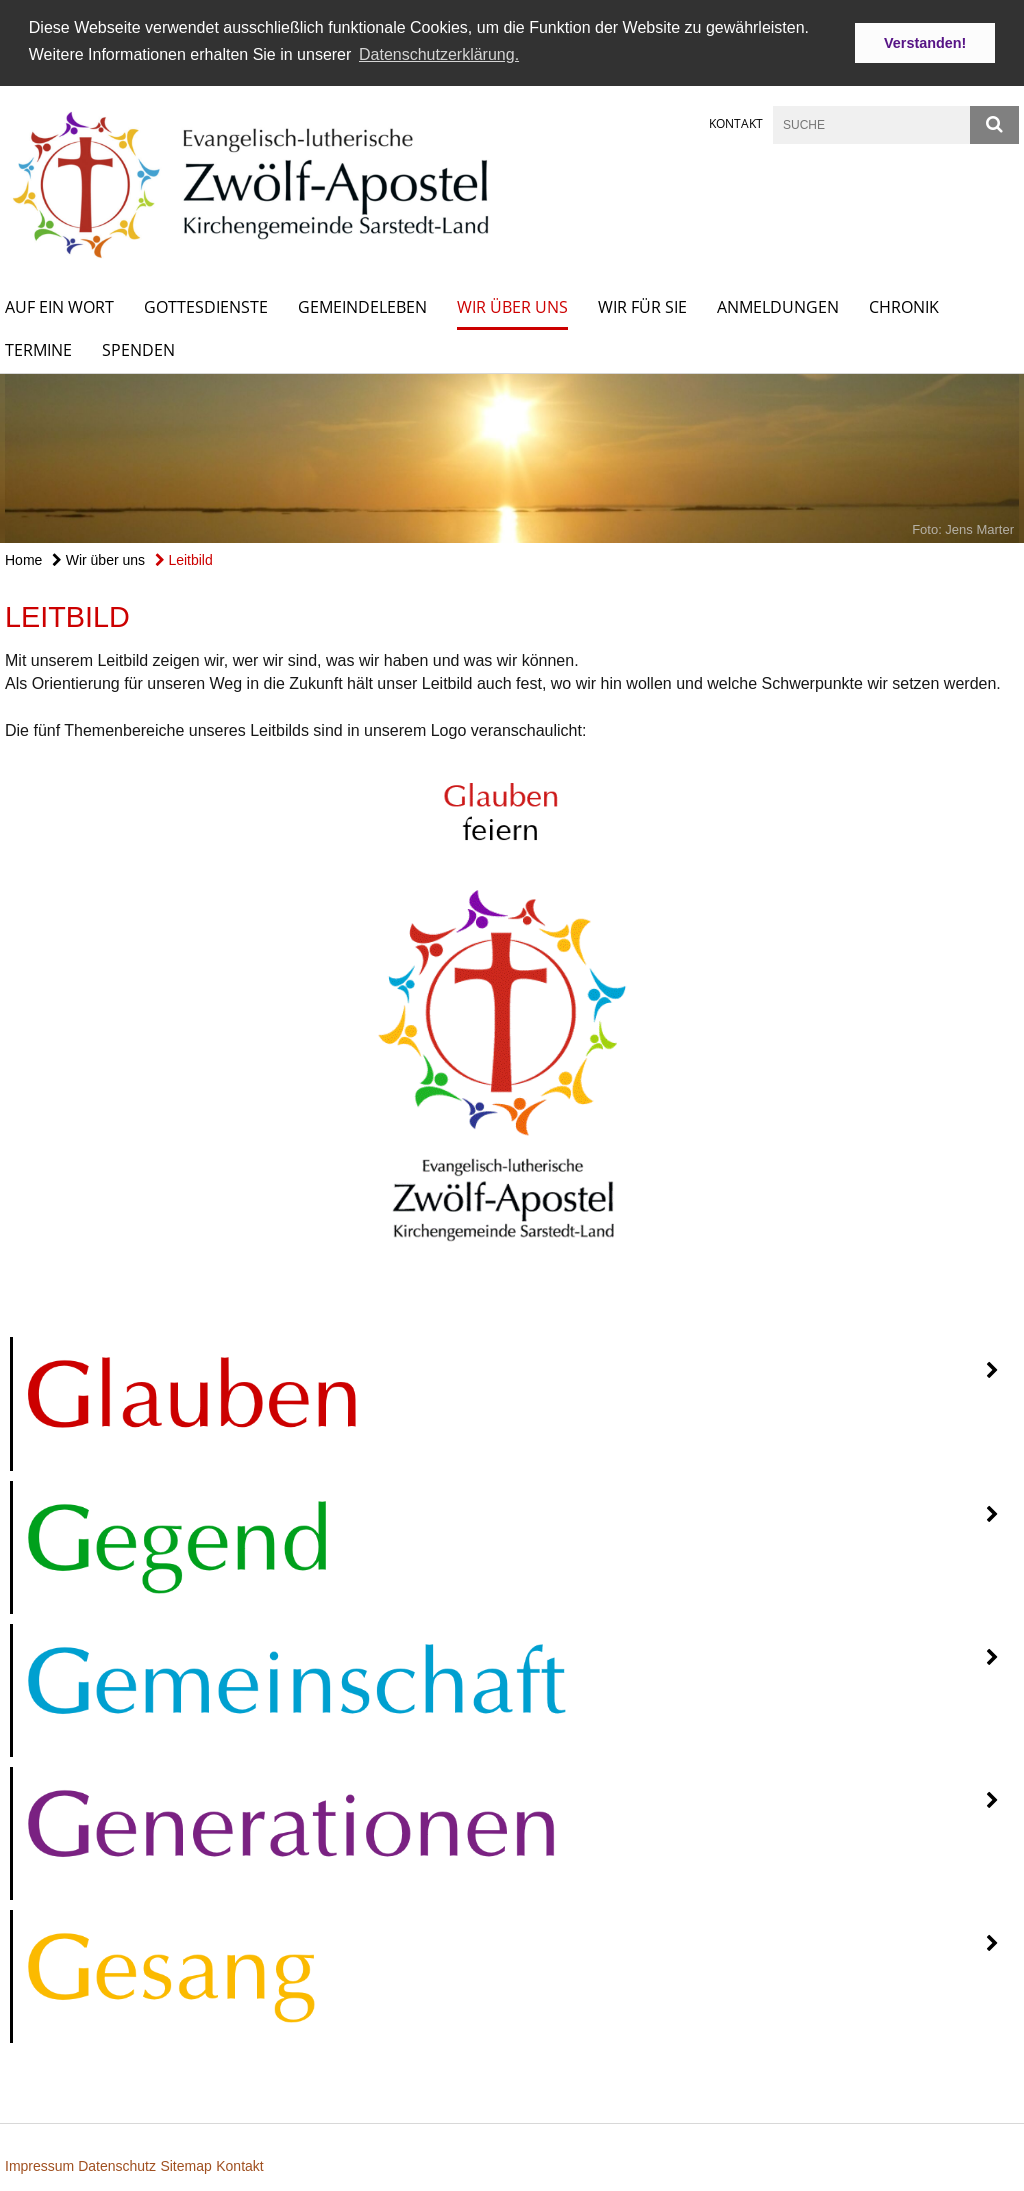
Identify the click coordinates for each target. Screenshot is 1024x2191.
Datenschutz (117, 2165)
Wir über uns (512, 306)
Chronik (904, 306)
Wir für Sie (642, 306)
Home (23, 559)
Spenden (138, 349)
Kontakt (736, 122)
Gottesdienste (206, 306)
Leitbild (184, 559)
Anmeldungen (778, 306)
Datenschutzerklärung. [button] (439, 54)
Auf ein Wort (59, 306)
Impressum (41, 2165)
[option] (512, 457)
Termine (38, 349)
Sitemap (185, 2165)
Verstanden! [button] (925, 43)
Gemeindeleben (362, 306)
